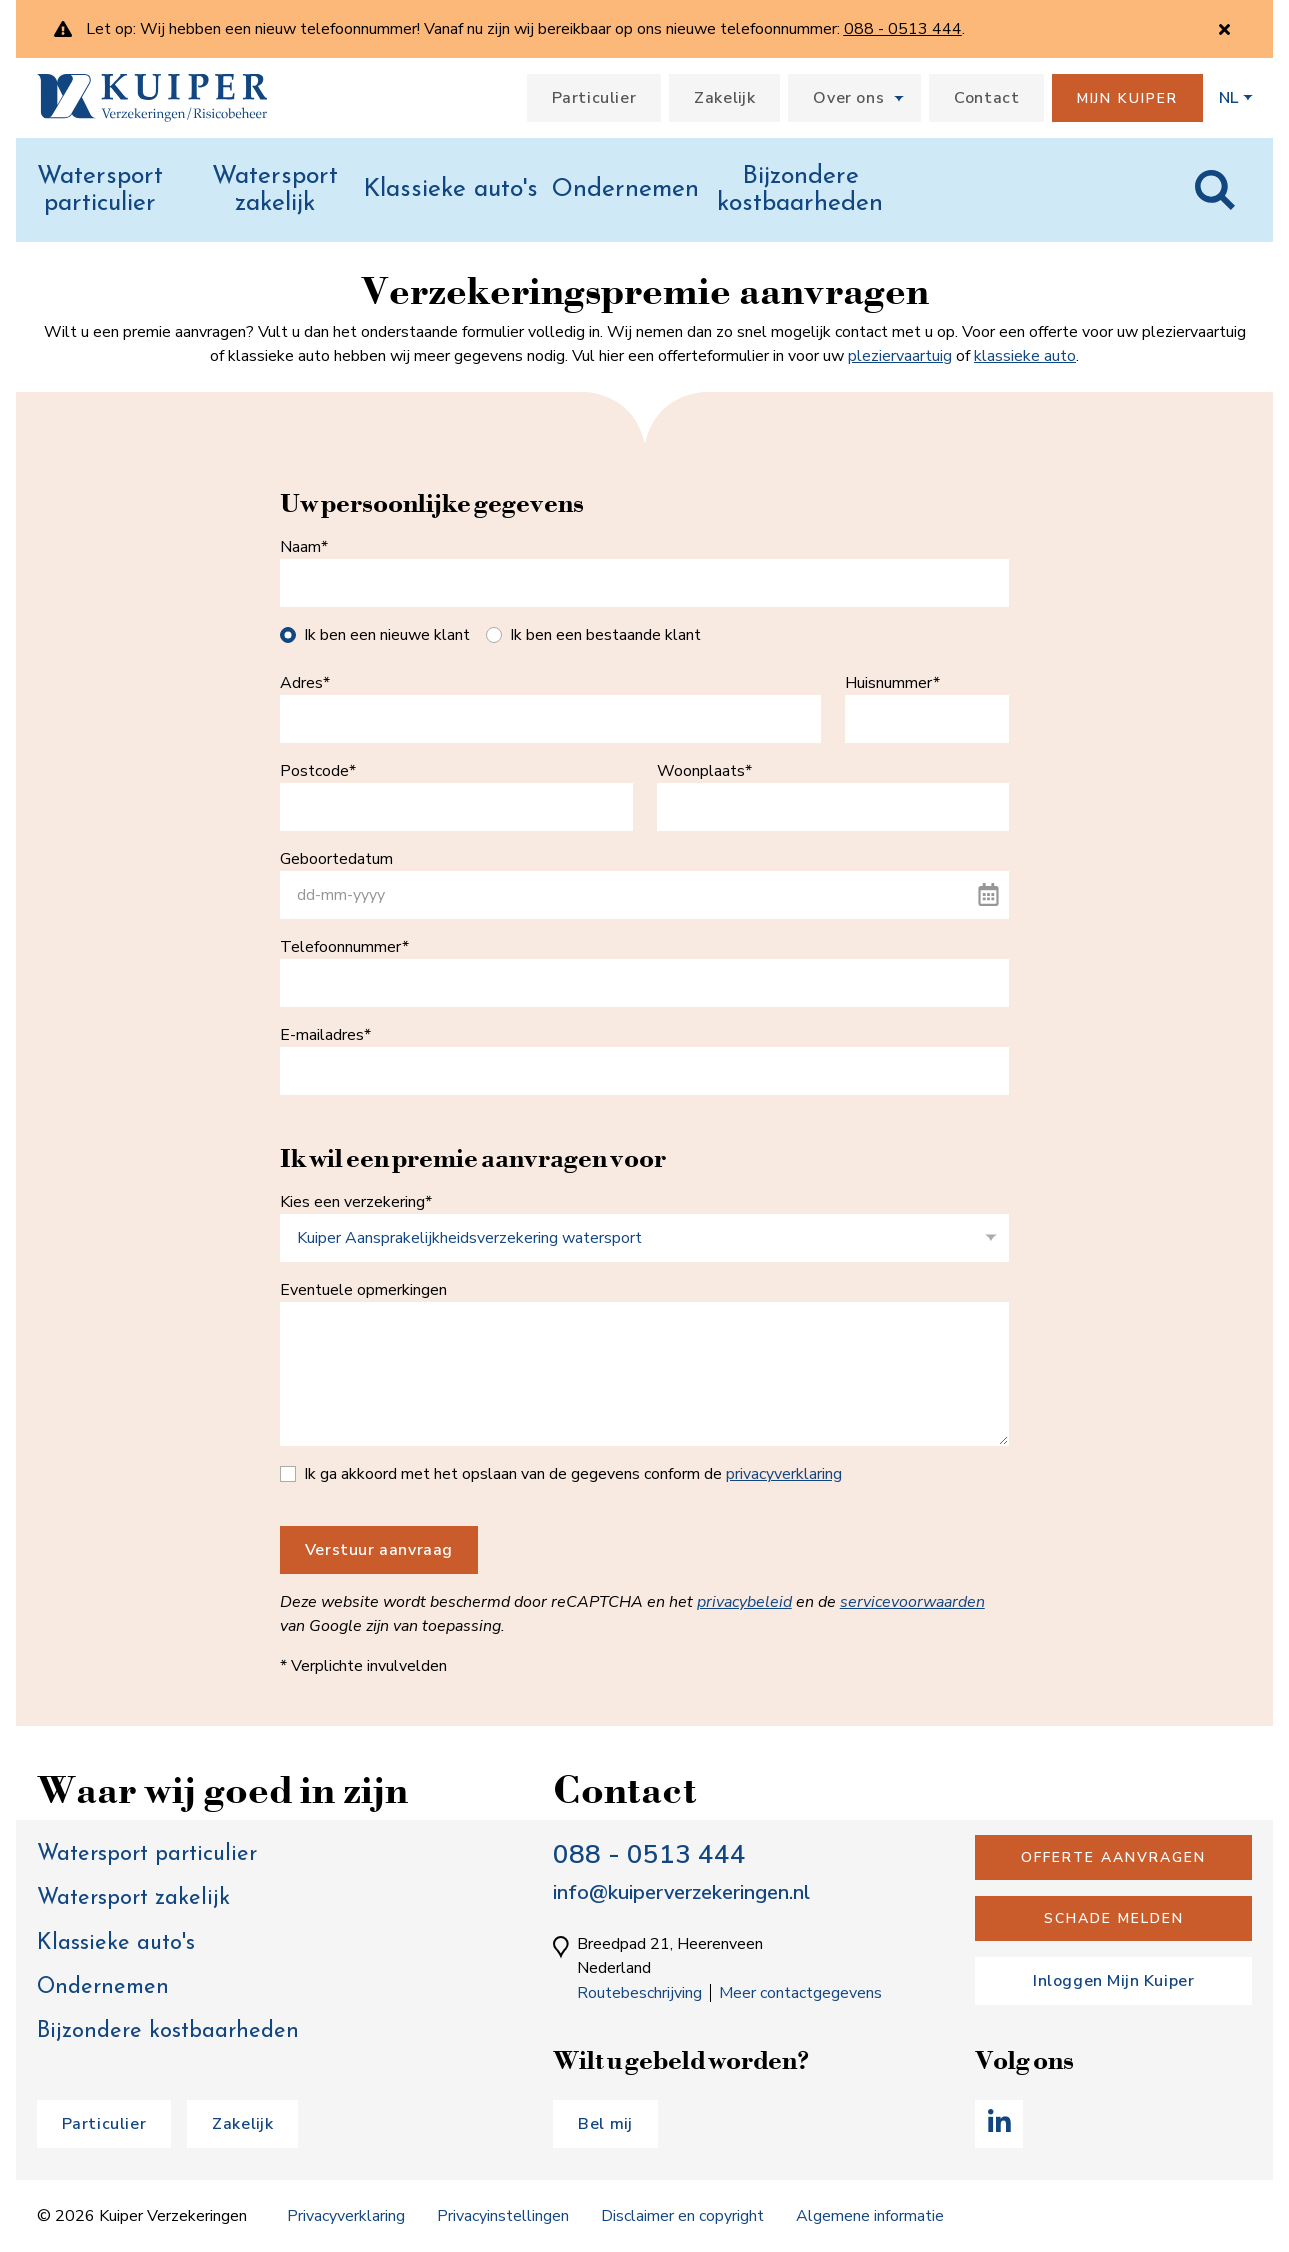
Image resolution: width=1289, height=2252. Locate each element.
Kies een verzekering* (356, 1202)
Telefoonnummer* (344, 947)
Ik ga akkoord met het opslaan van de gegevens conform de (573, 1474)
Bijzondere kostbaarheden (800, 190)
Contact (986, 98)
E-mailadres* (325, 1035)
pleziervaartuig (900, 356)
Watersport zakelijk (275, 190)
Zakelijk (724, 98)
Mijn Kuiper (1127, 98)
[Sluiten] (1224, 30)
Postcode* (318, 771)
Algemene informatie (870, 2216)
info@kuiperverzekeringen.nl (681, 1892)
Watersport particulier (100, 190)
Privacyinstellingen (503, 2216)
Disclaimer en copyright (682, 2216)
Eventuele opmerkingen (363, 1290)
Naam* (304, 547)
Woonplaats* (704, 771)
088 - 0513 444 (649, 1854)
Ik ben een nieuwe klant (387, 635)
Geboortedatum (336, 859)
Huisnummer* (892, 683)
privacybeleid (744, 1602)
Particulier (594, 98)
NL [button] (1228, 98)
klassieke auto (1025, 356)
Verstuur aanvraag (379, 1550)
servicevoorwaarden (912, 1602)
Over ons (848, 98)
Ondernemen (625, 189)
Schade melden (1114, 1918)
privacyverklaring (784, 1474)
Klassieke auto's (450, 189)
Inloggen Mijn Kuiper (1113, 1981)
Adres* (305, 683)
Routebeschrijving (639, 1993)
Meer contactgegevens (800, 1993)
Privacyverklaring (346, 2216)
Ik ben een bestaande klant (605, 635)
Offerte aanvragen (1113, 1857)
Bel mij (605, 2124)
